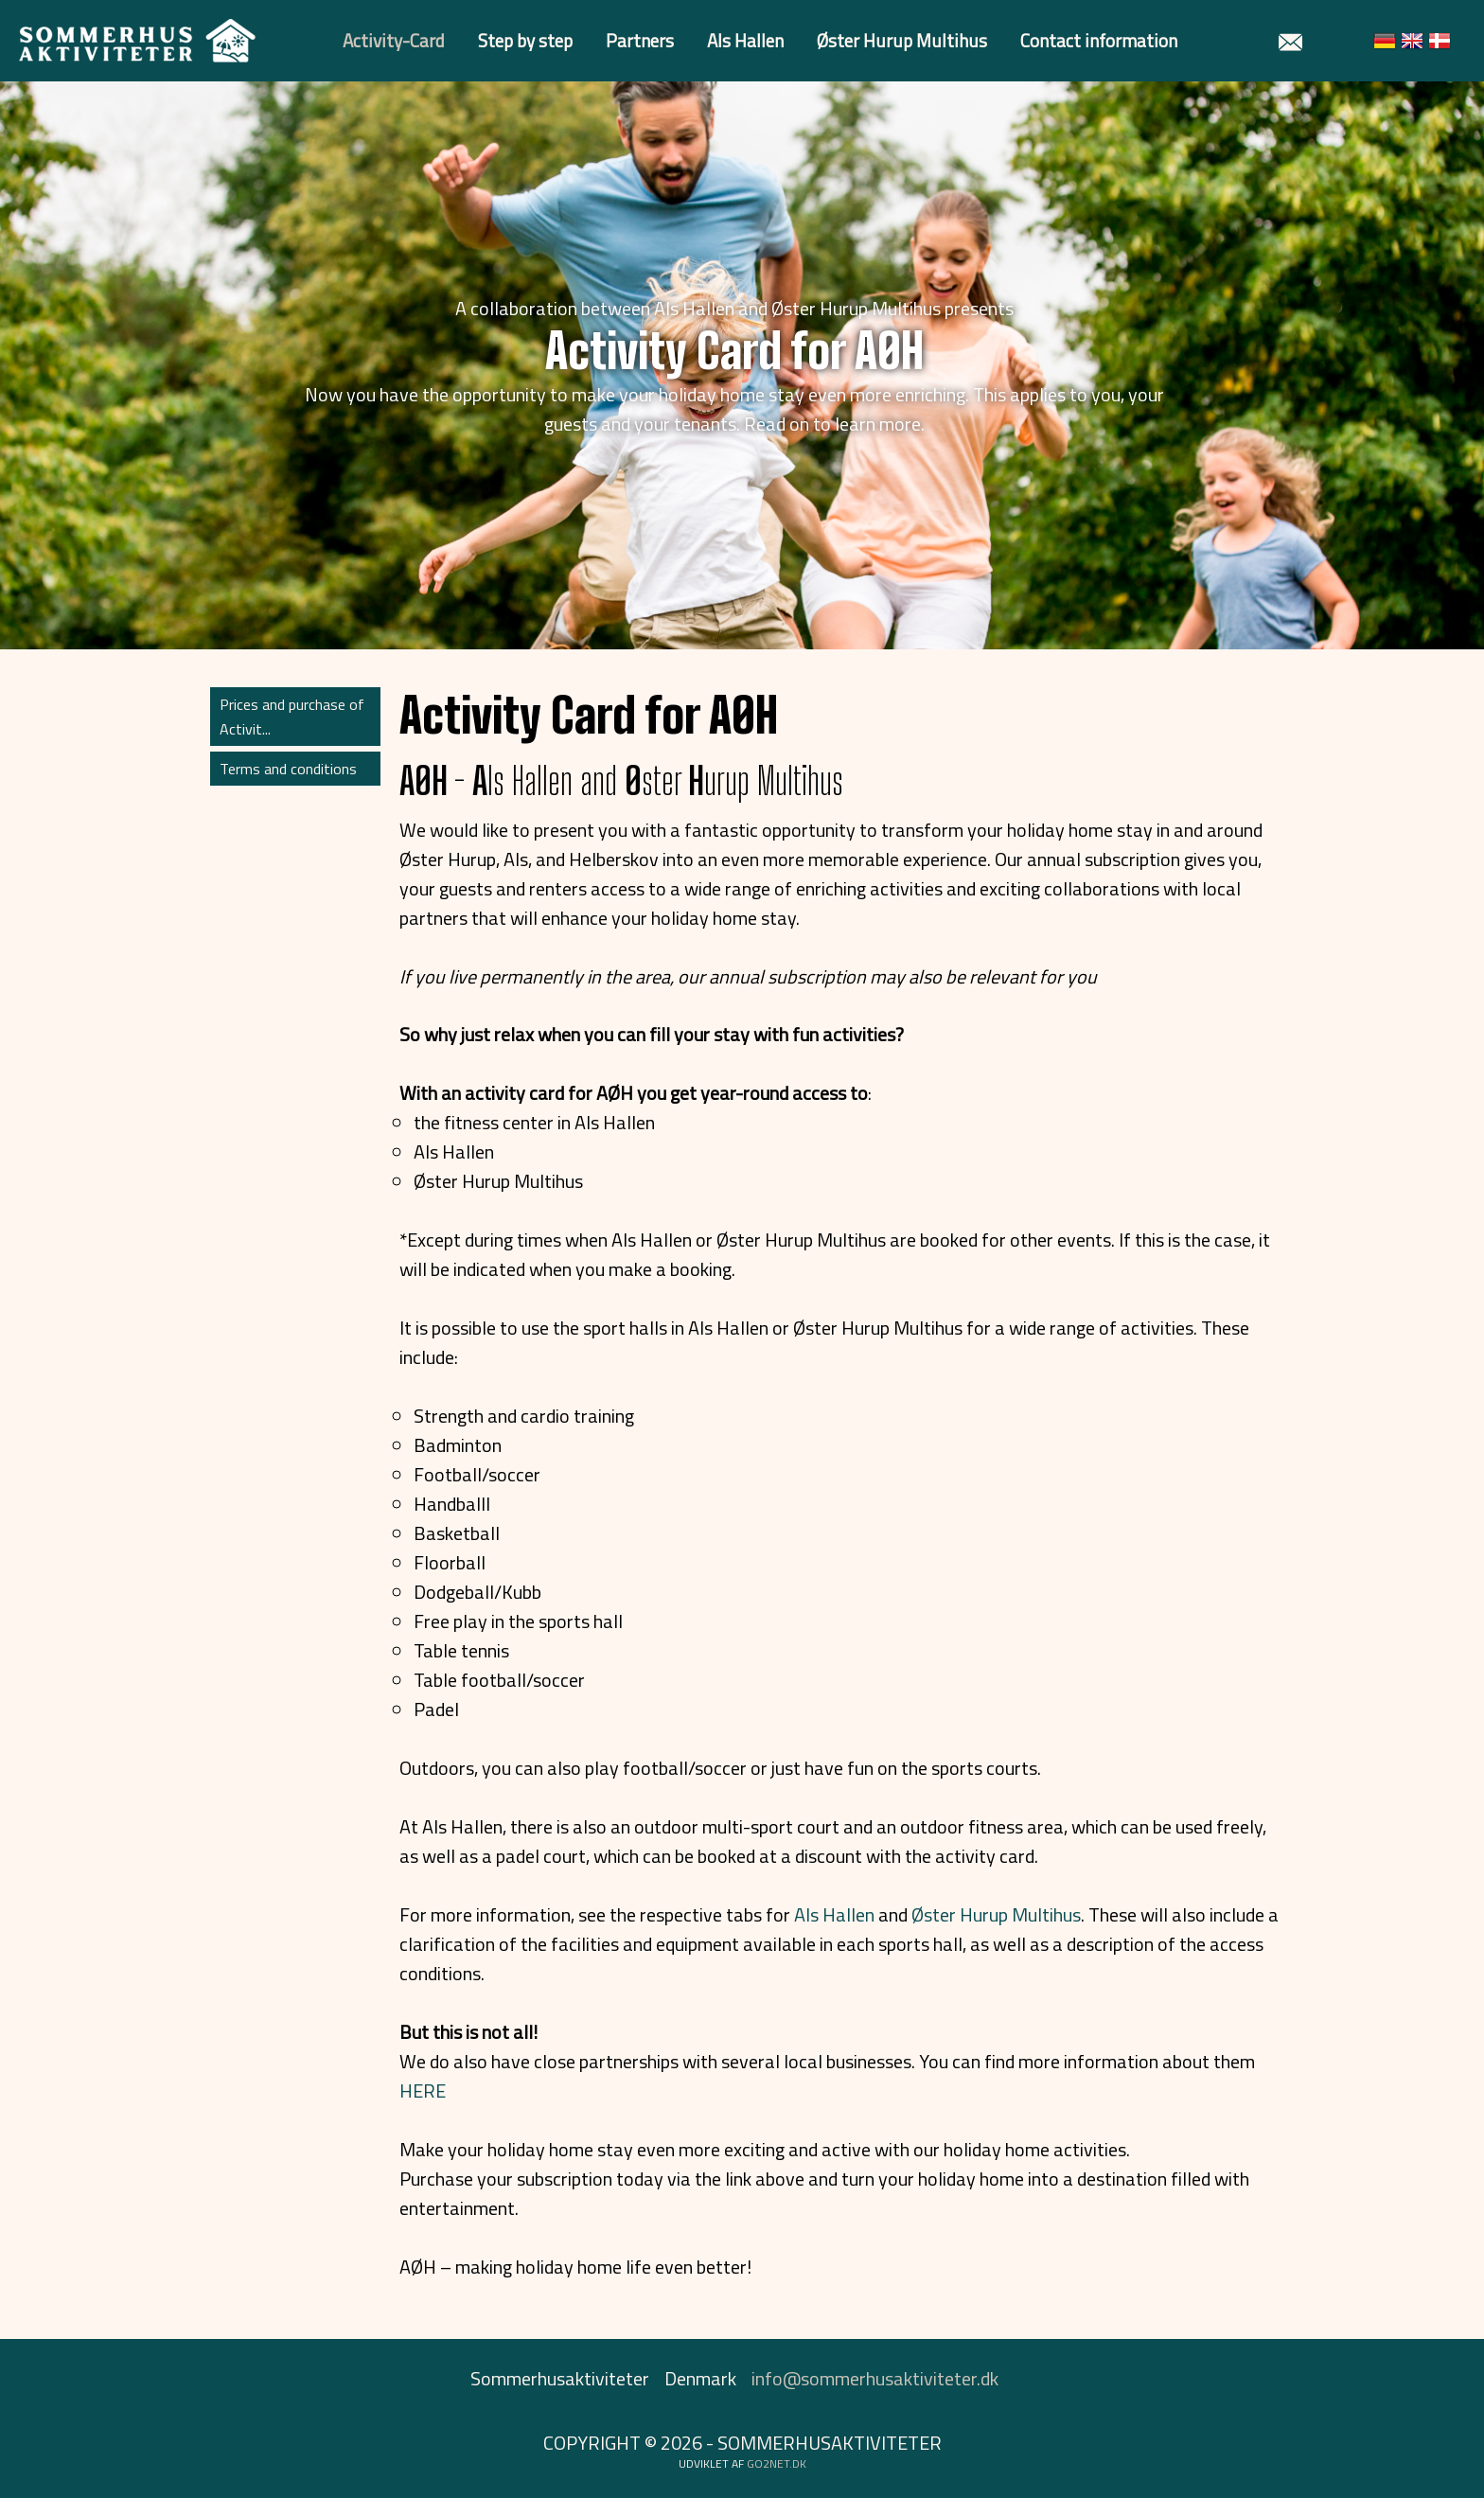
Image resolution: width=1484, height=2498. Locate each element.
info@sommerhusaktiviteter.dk (874, 2378)
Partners (640, 40)
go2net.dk (776, 2463)
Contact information (1098, 40)
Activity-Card (394, 40)
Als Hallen (745, 40)
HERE (422, 2090)
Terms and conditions (288, 768)
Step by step (525, 40)
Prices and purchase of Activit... (292, 716)
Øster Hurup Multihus (902, 40)
